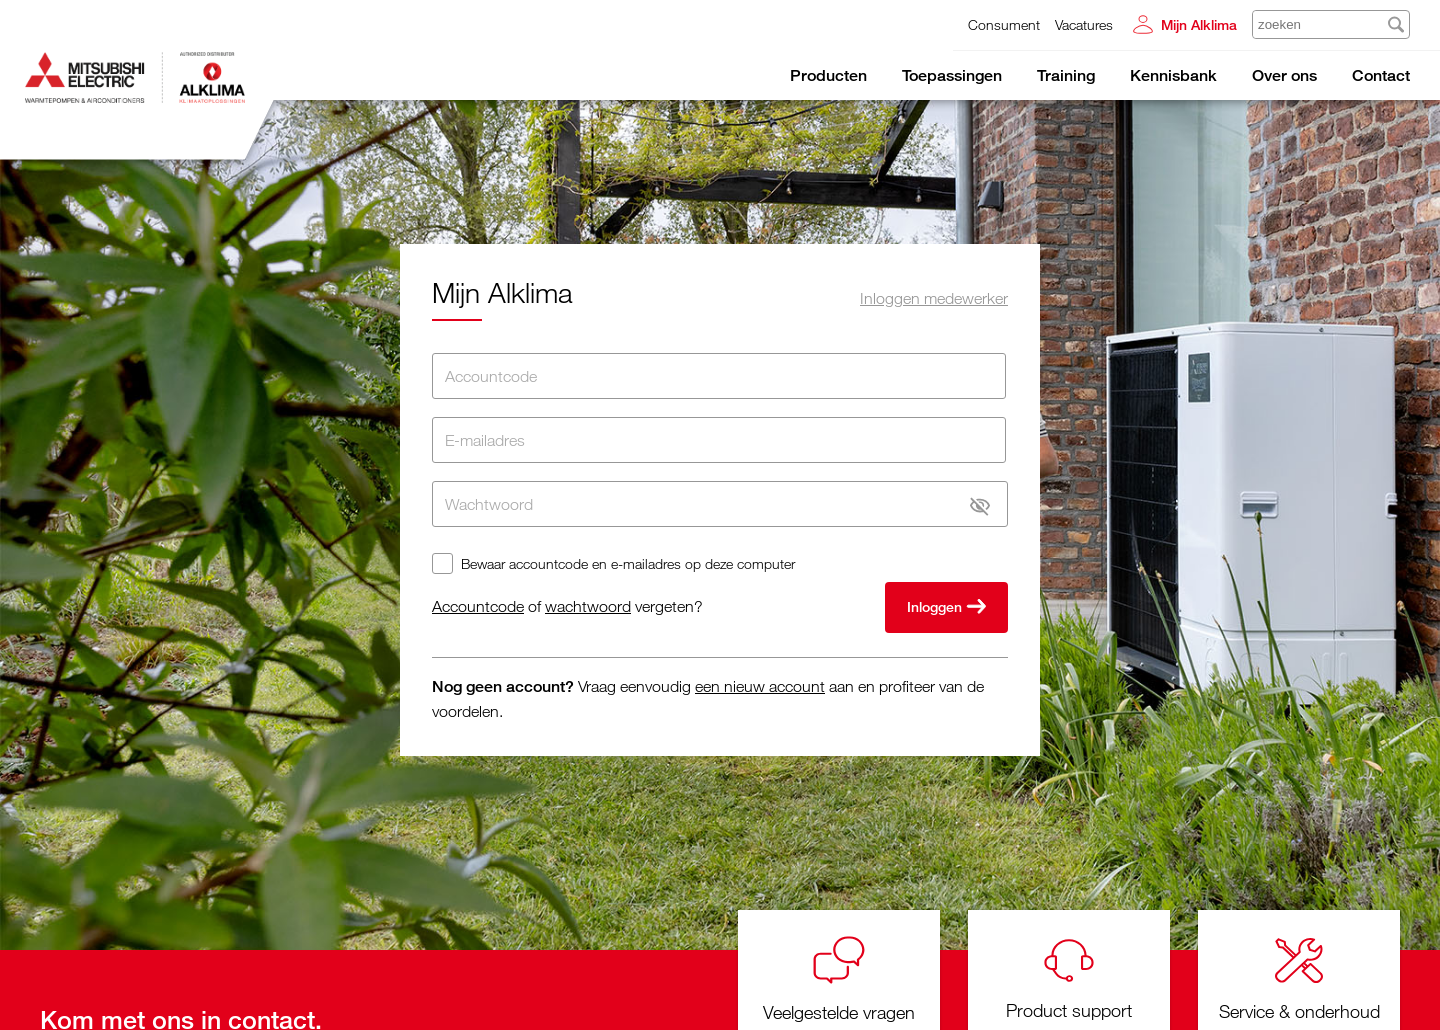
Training (1066, 75)
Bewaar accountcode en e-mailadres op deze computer (628, 563)
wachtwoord (588, 606)
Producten (828, 75)
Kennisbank (1173, 75)
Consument (1004, 24)
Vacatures (1084, 24)
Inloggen (946, 607)
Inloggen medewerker (934, 298)
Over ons (1284, 75)
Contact (1381, 75)
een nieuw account (760, 686)
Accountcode (478, 606)
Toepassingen (952, 75)
